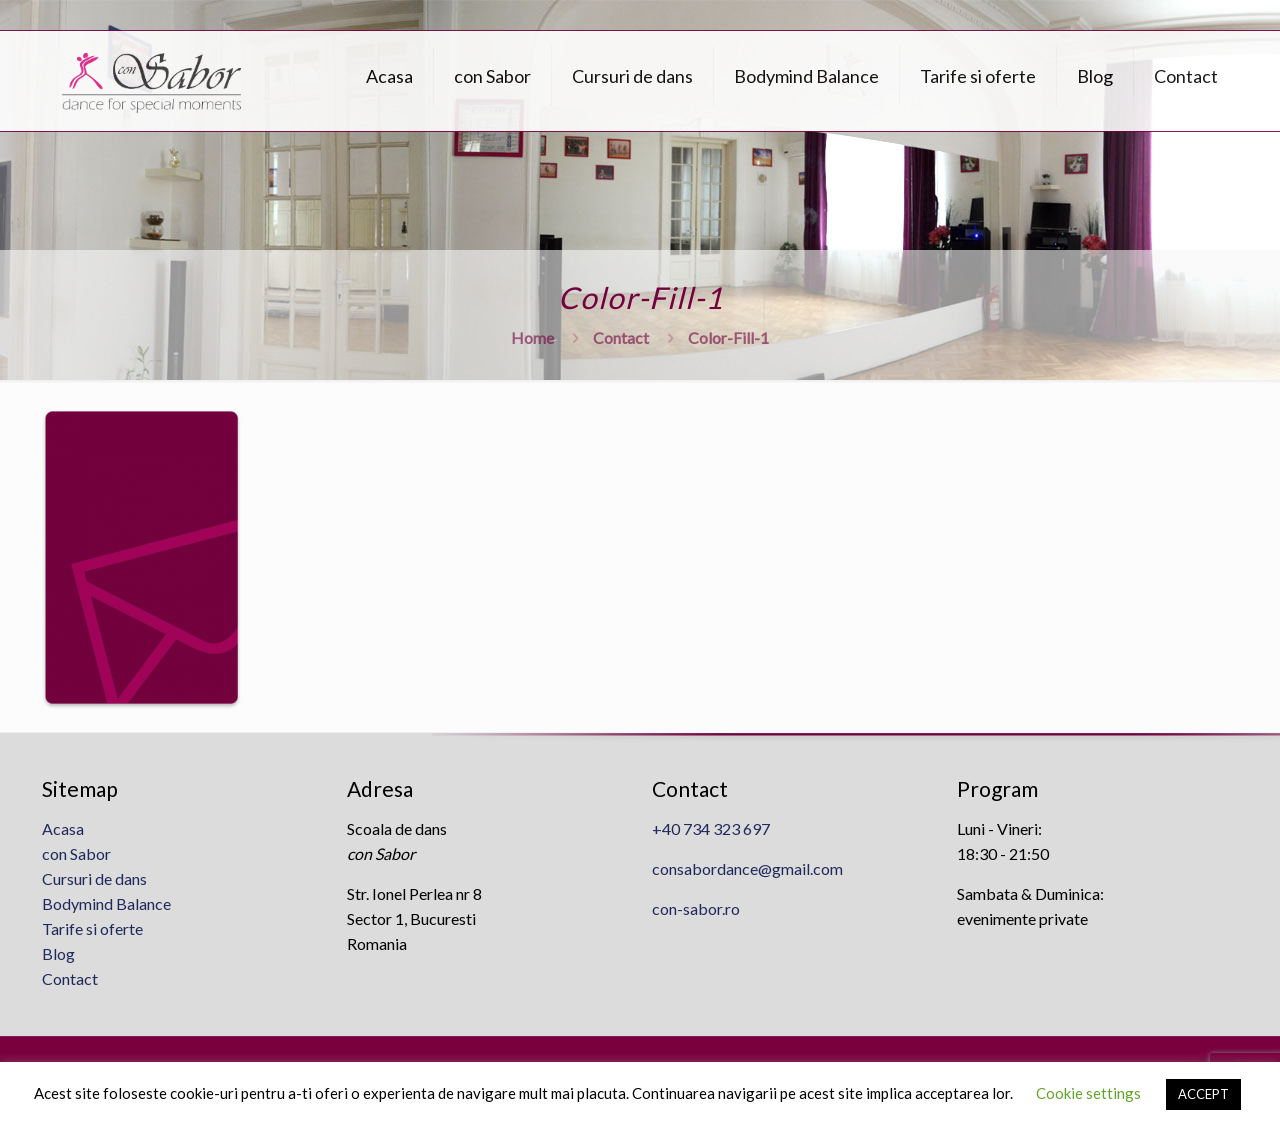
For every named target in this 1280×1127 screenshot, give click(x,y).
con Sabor (76, 853)
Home (532, 337)
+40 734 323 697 (711, 828)
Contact (621, 337)
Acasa (63, 828)
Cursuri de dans (94, 878)
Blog (58, 953)
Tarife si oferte (92, 928)
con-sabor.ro (696, 908)
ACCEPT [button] (1203, 1094)
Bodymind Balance (106, 903)
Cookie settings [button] (1088, 1093)
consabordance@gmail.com (747, 868)
